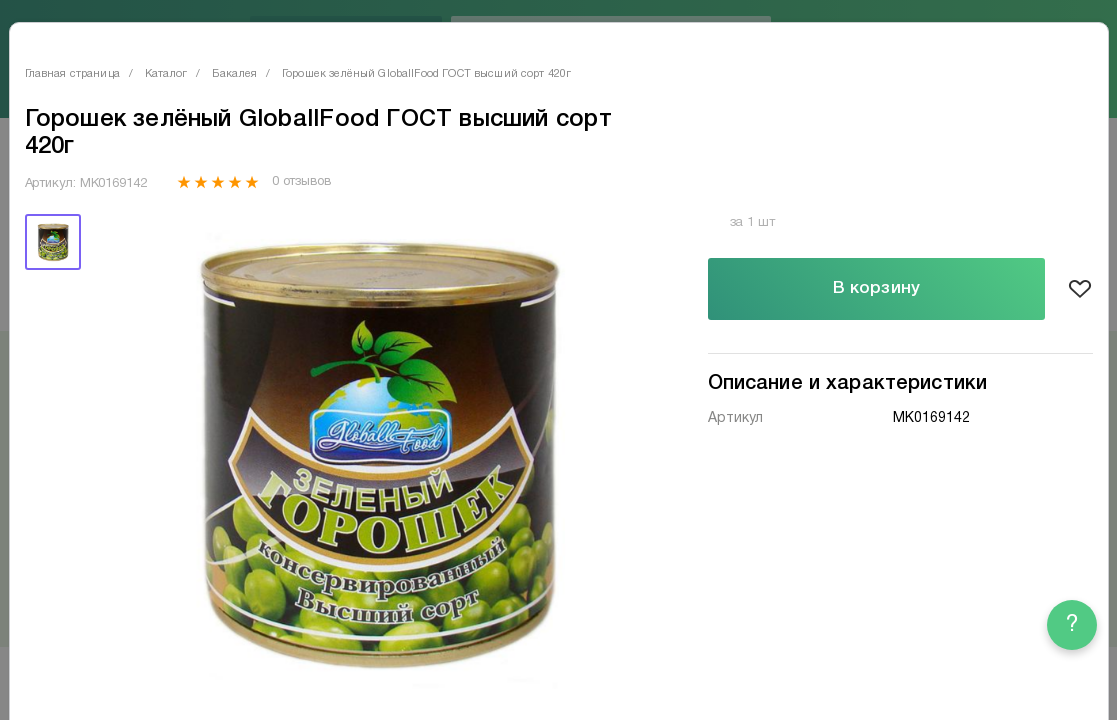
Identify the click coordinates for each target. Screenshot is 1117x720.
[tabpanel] (372, 451)
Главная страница (72, 74)
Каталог (166, 74)
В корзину (876, 288)
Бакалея (234, 74)
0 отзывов (301, 182)
